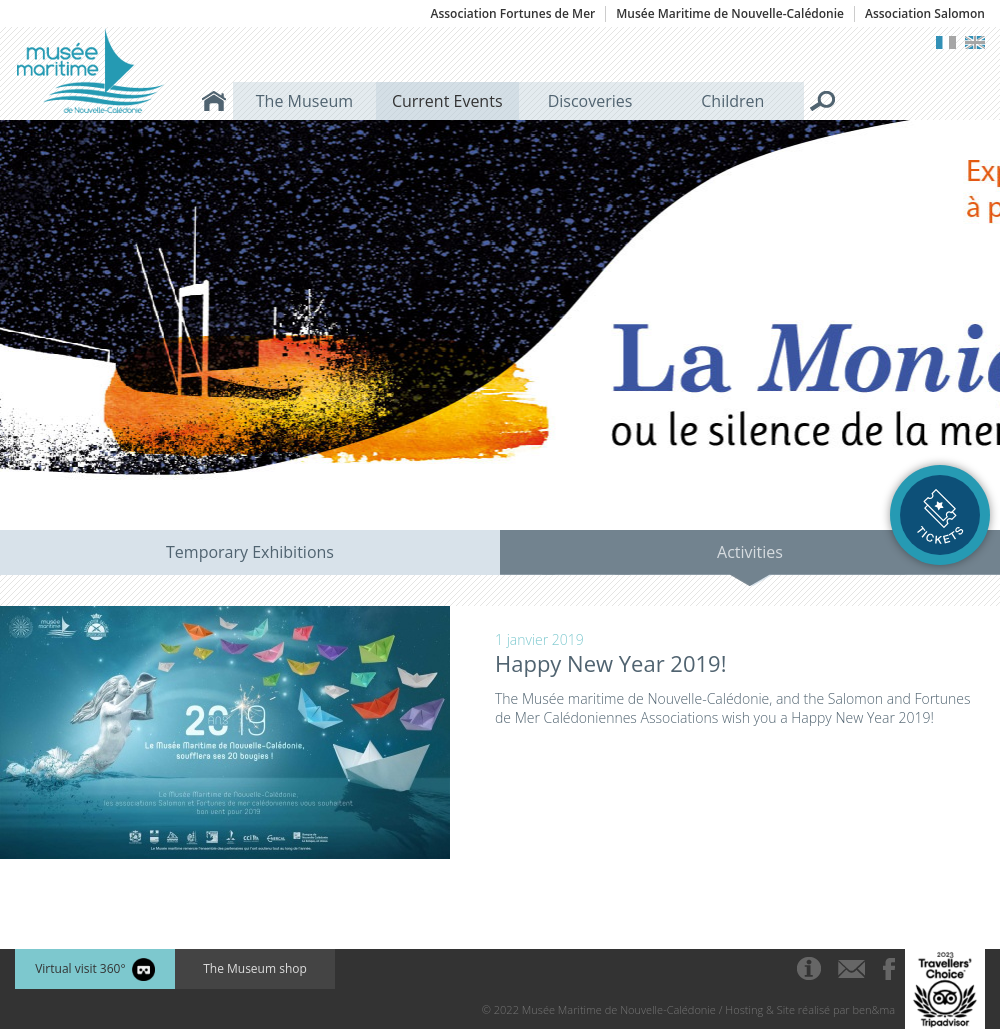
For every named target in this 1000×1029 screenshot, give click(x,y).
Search (823, 101)
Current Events (447, 101)
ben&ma (874, 1009)
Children (732, 101)
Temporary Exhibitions (250, 552)
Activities (750, 552)
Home (214, 101)
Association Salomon (925, 14)
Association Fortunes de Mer (512, 14)
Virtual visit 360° (95, 969)
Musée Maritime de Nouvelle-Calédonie (730, 14)
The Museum (304, 101)
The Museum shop (255, 968)
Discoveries (590, 101)
